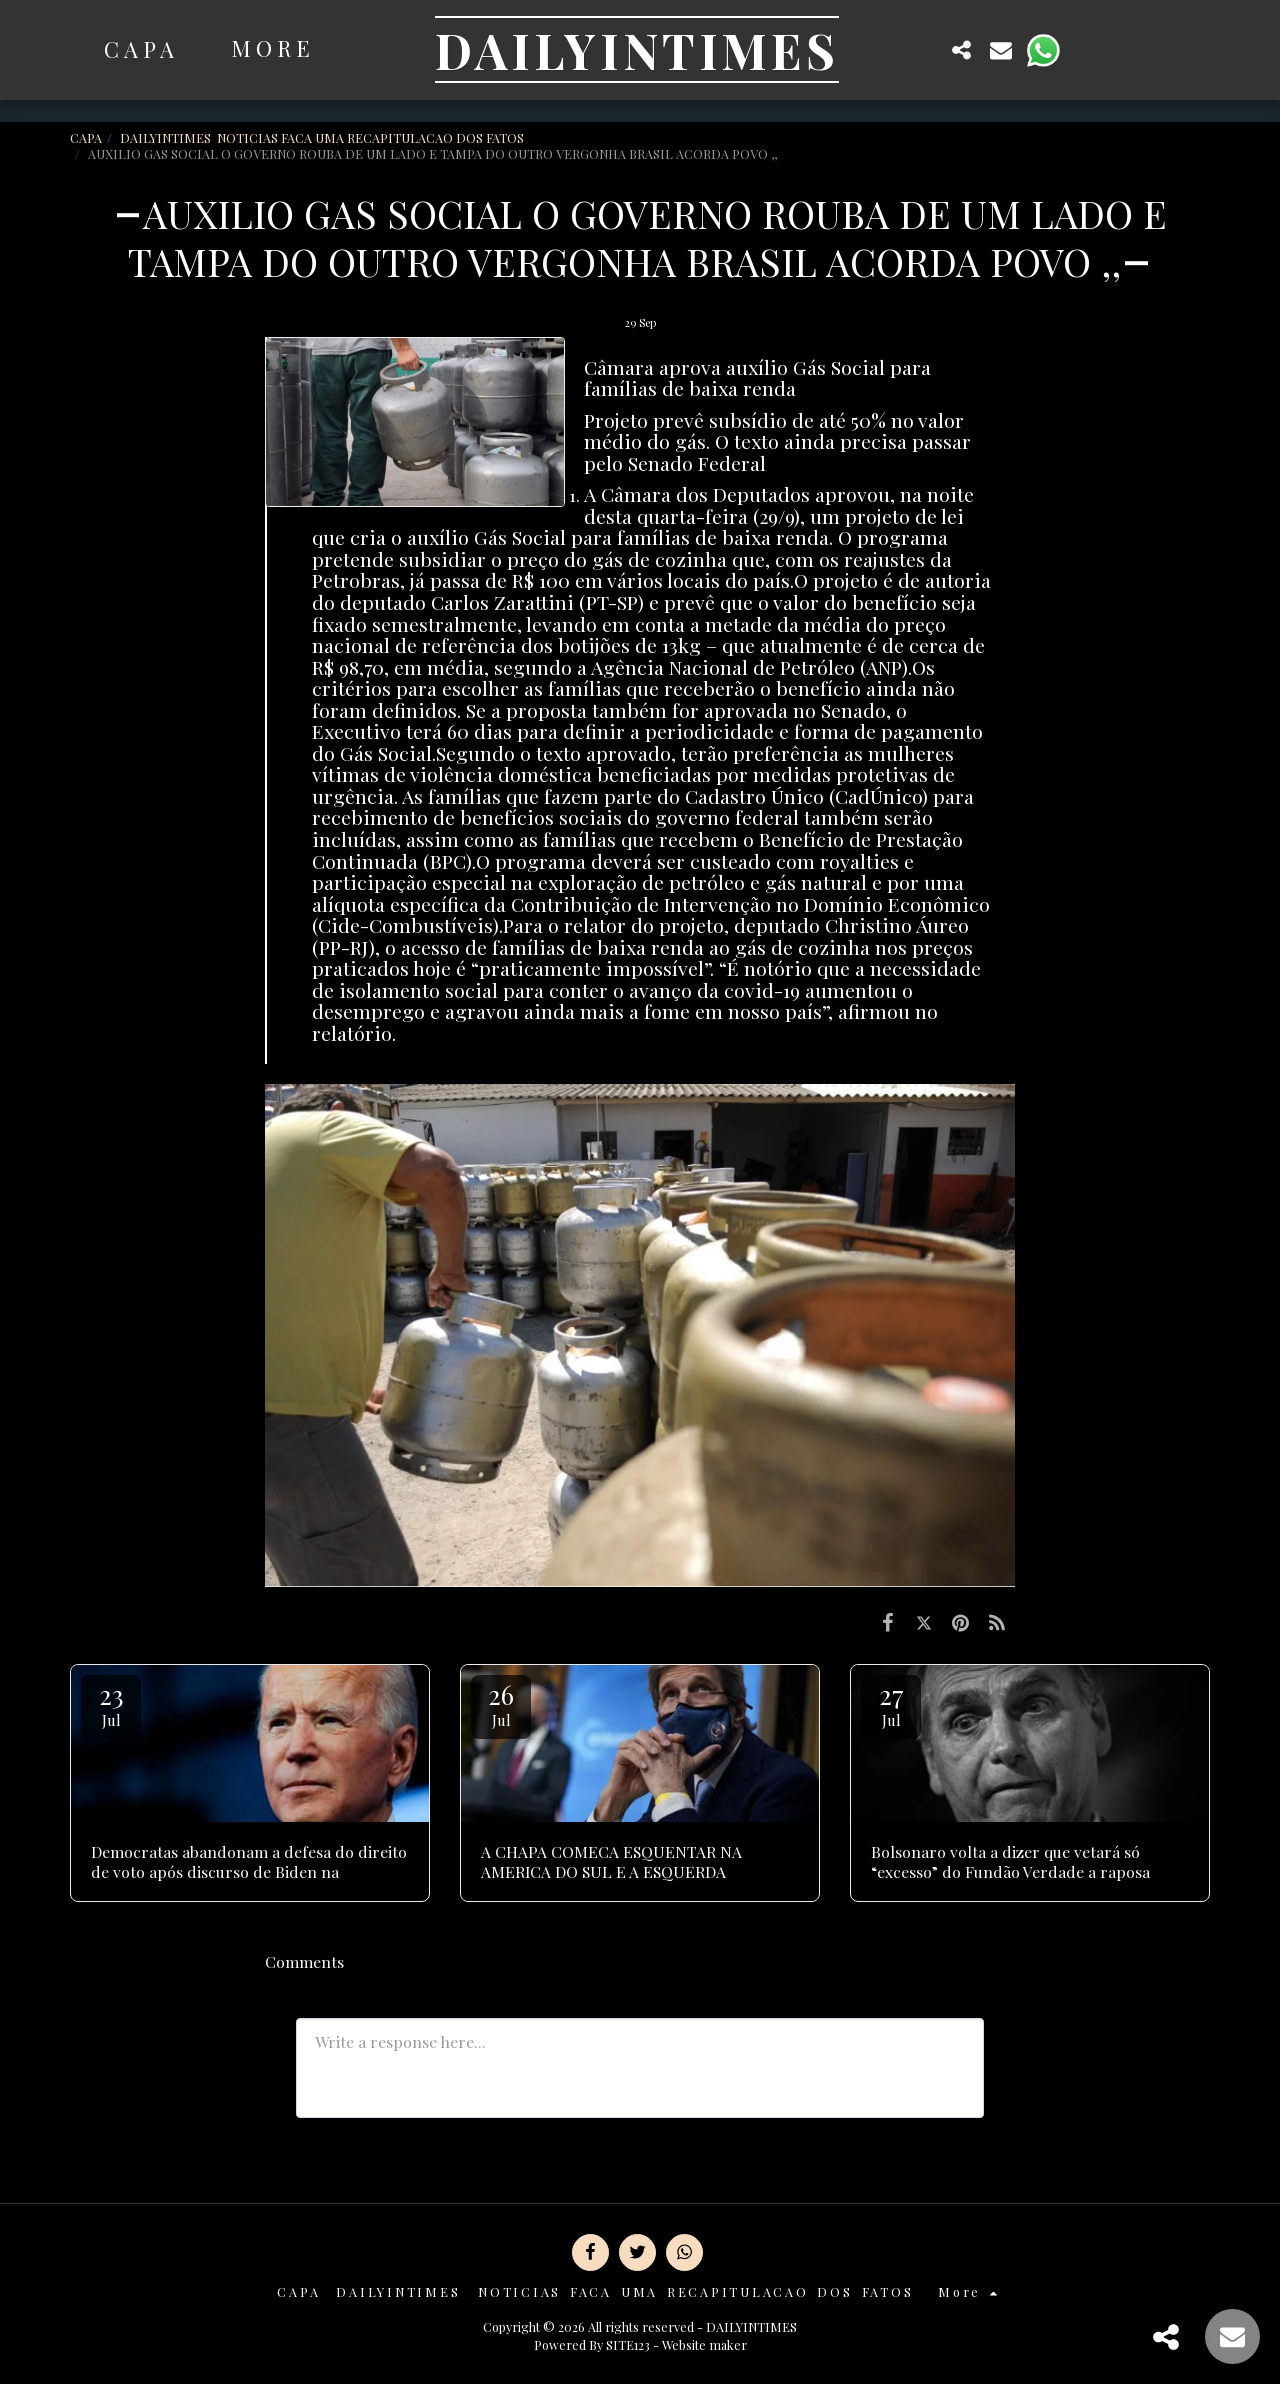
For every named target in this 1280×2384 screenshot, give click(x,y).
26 (501, 1703)
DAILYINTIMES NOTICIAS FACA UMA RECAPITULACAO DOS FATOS (323, 137)
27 (891, 1703)
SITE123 (628, 2344)
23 (111, 1703)
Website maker (704, 2344)
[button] (922, 49)
